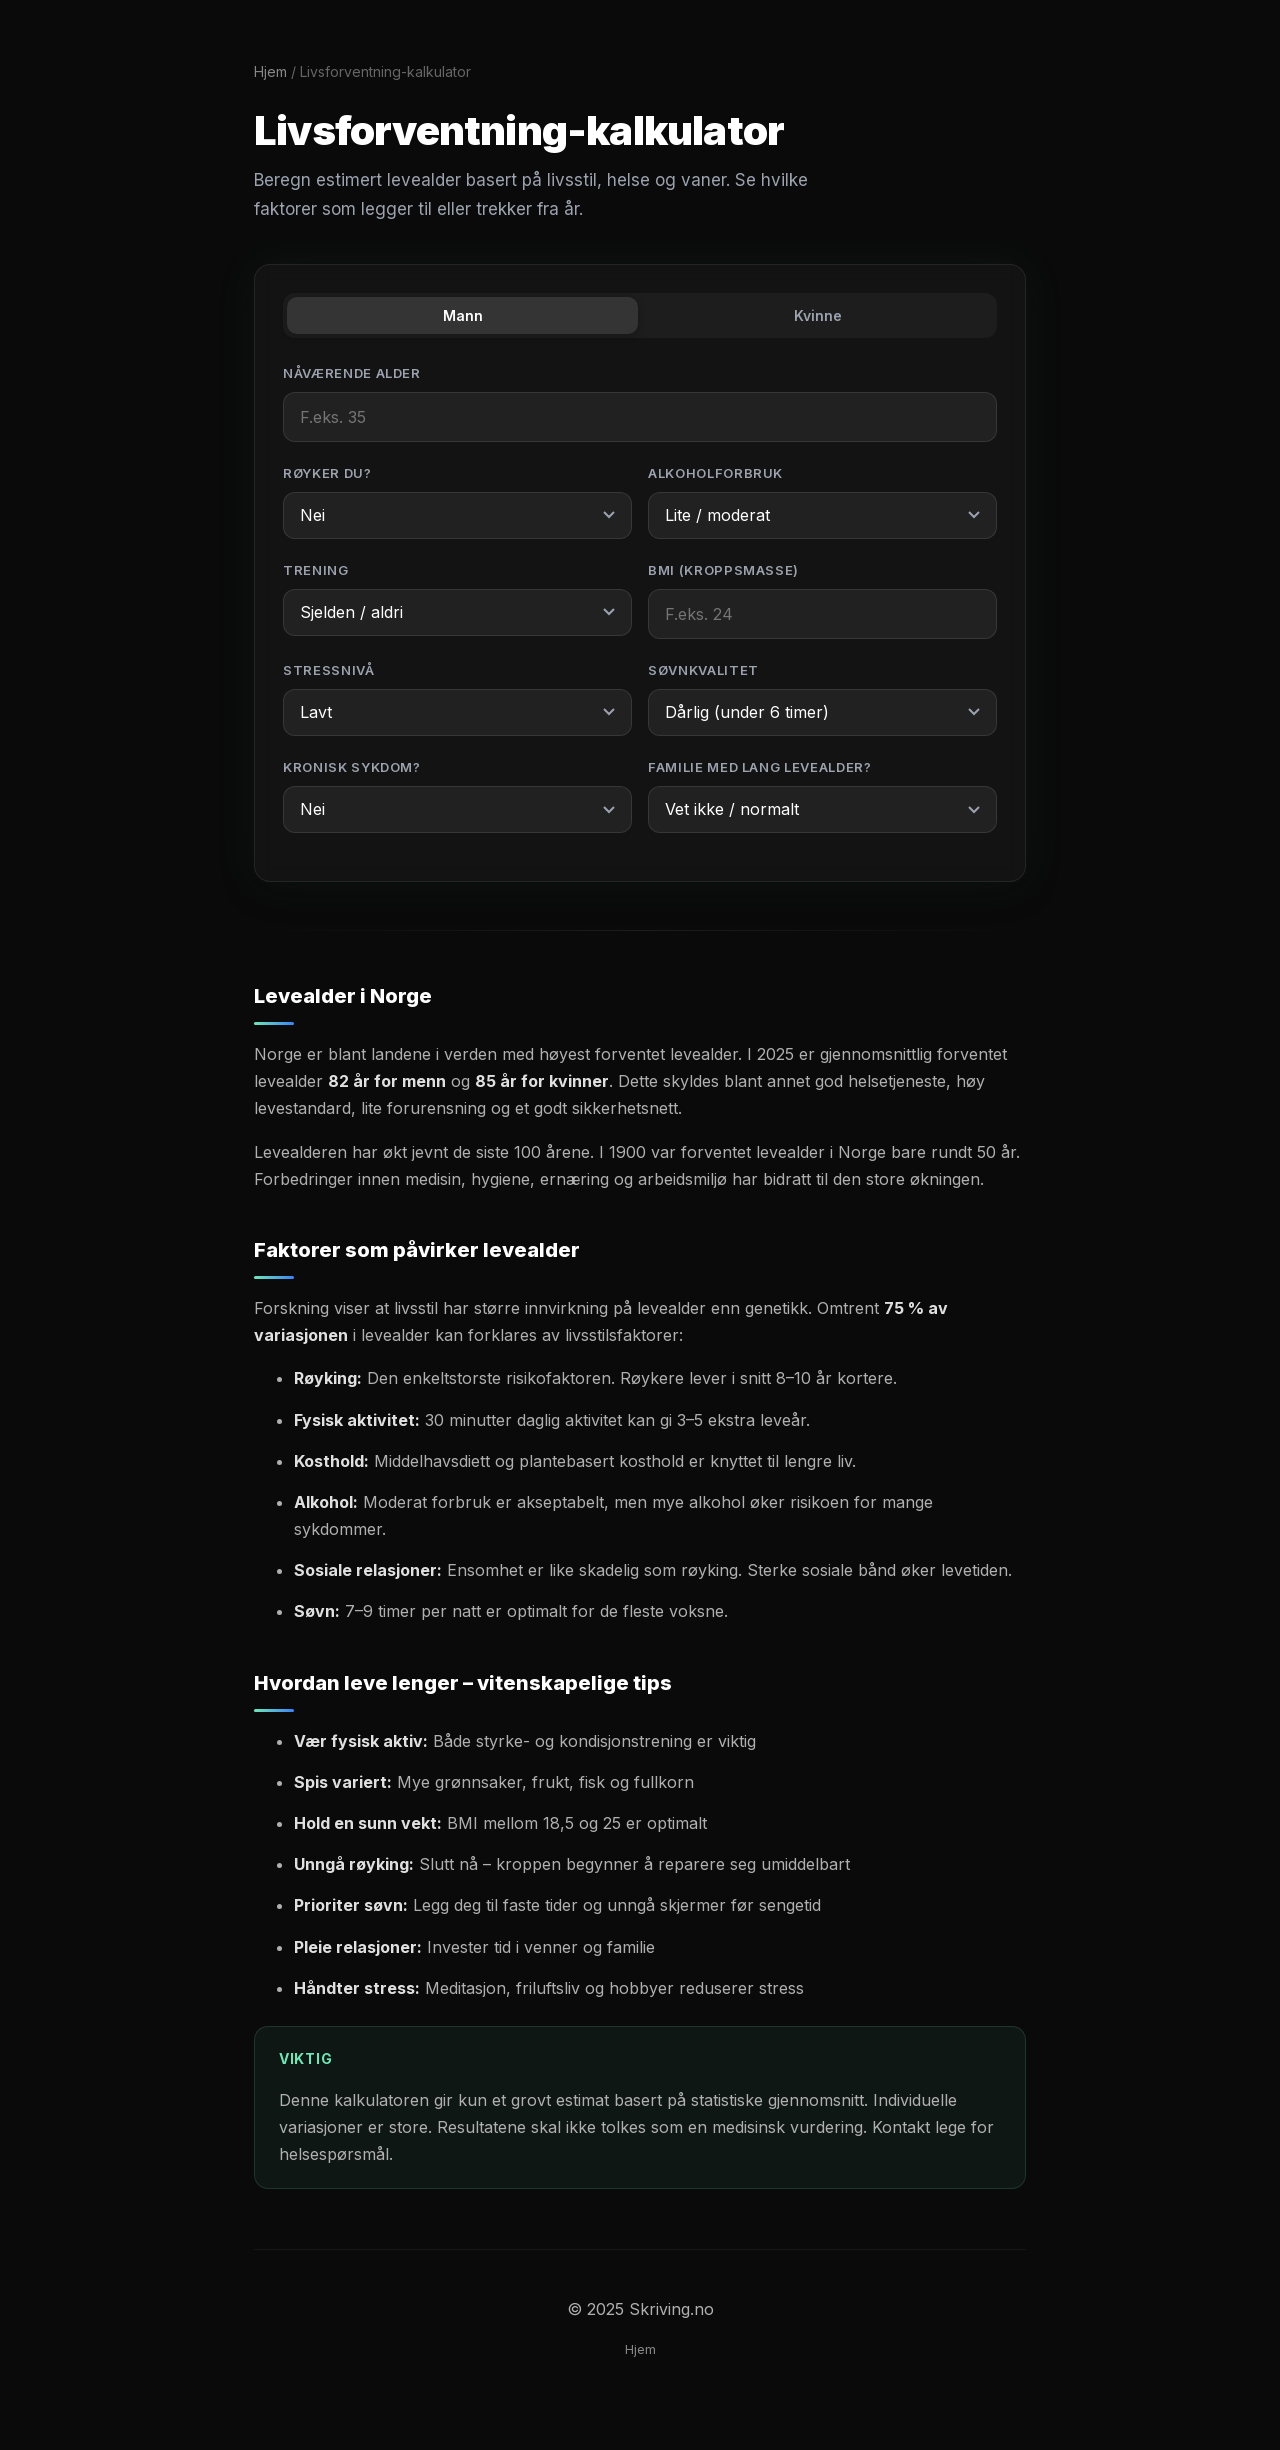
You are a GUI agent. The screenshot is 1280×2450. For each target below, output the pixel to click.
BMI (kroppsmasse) (723, 570)
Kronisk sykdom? (352, 767)
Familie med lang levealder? (760, 767)
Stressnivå (329, 670)
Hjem (270, 71)
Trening (316, 570)
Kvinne (818, 315)
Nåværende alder (352, 373)
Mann (463, 315)
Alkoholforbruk (715, 473)
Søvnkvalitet (703, 670)
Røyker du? (327, 473)
